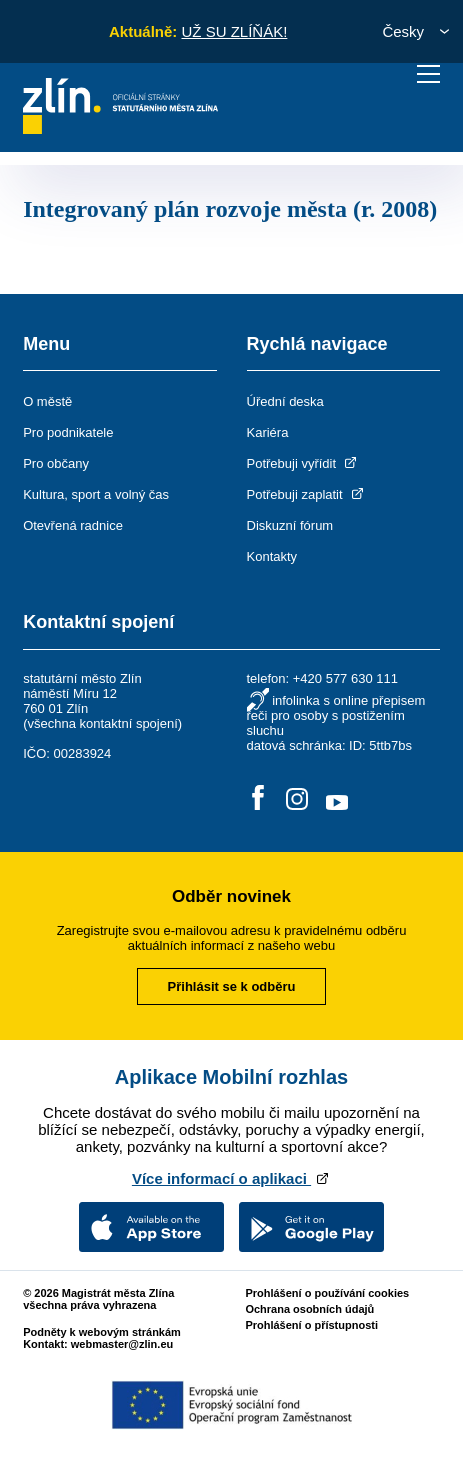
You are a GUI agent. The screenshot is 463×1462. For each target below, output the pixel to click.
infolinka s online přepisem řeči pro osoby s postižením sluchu (336, 715)
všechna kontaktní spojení (102, 723)
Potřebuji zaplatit (307, 494)
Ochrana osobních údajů (309, 1309)
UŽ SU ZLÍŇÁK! (234, 31)
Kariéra (268, 432)
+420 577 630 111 (345, 678)
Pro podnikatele (68, 432)
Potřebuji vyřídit (303, 463)
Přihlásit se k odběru (232, 986)
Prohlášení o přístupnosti (311, 1325)
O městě (47, 401)
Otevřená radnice (73, 525)
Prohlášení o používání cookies (327, 1293)
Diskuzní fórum (290, 525)
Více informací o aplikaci (231, 1178)
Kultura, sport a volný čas (96, 494)
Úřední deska (285, 401)
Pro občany (56, 463)
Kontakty (272, 556)
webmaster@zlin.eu (122, 1344)
